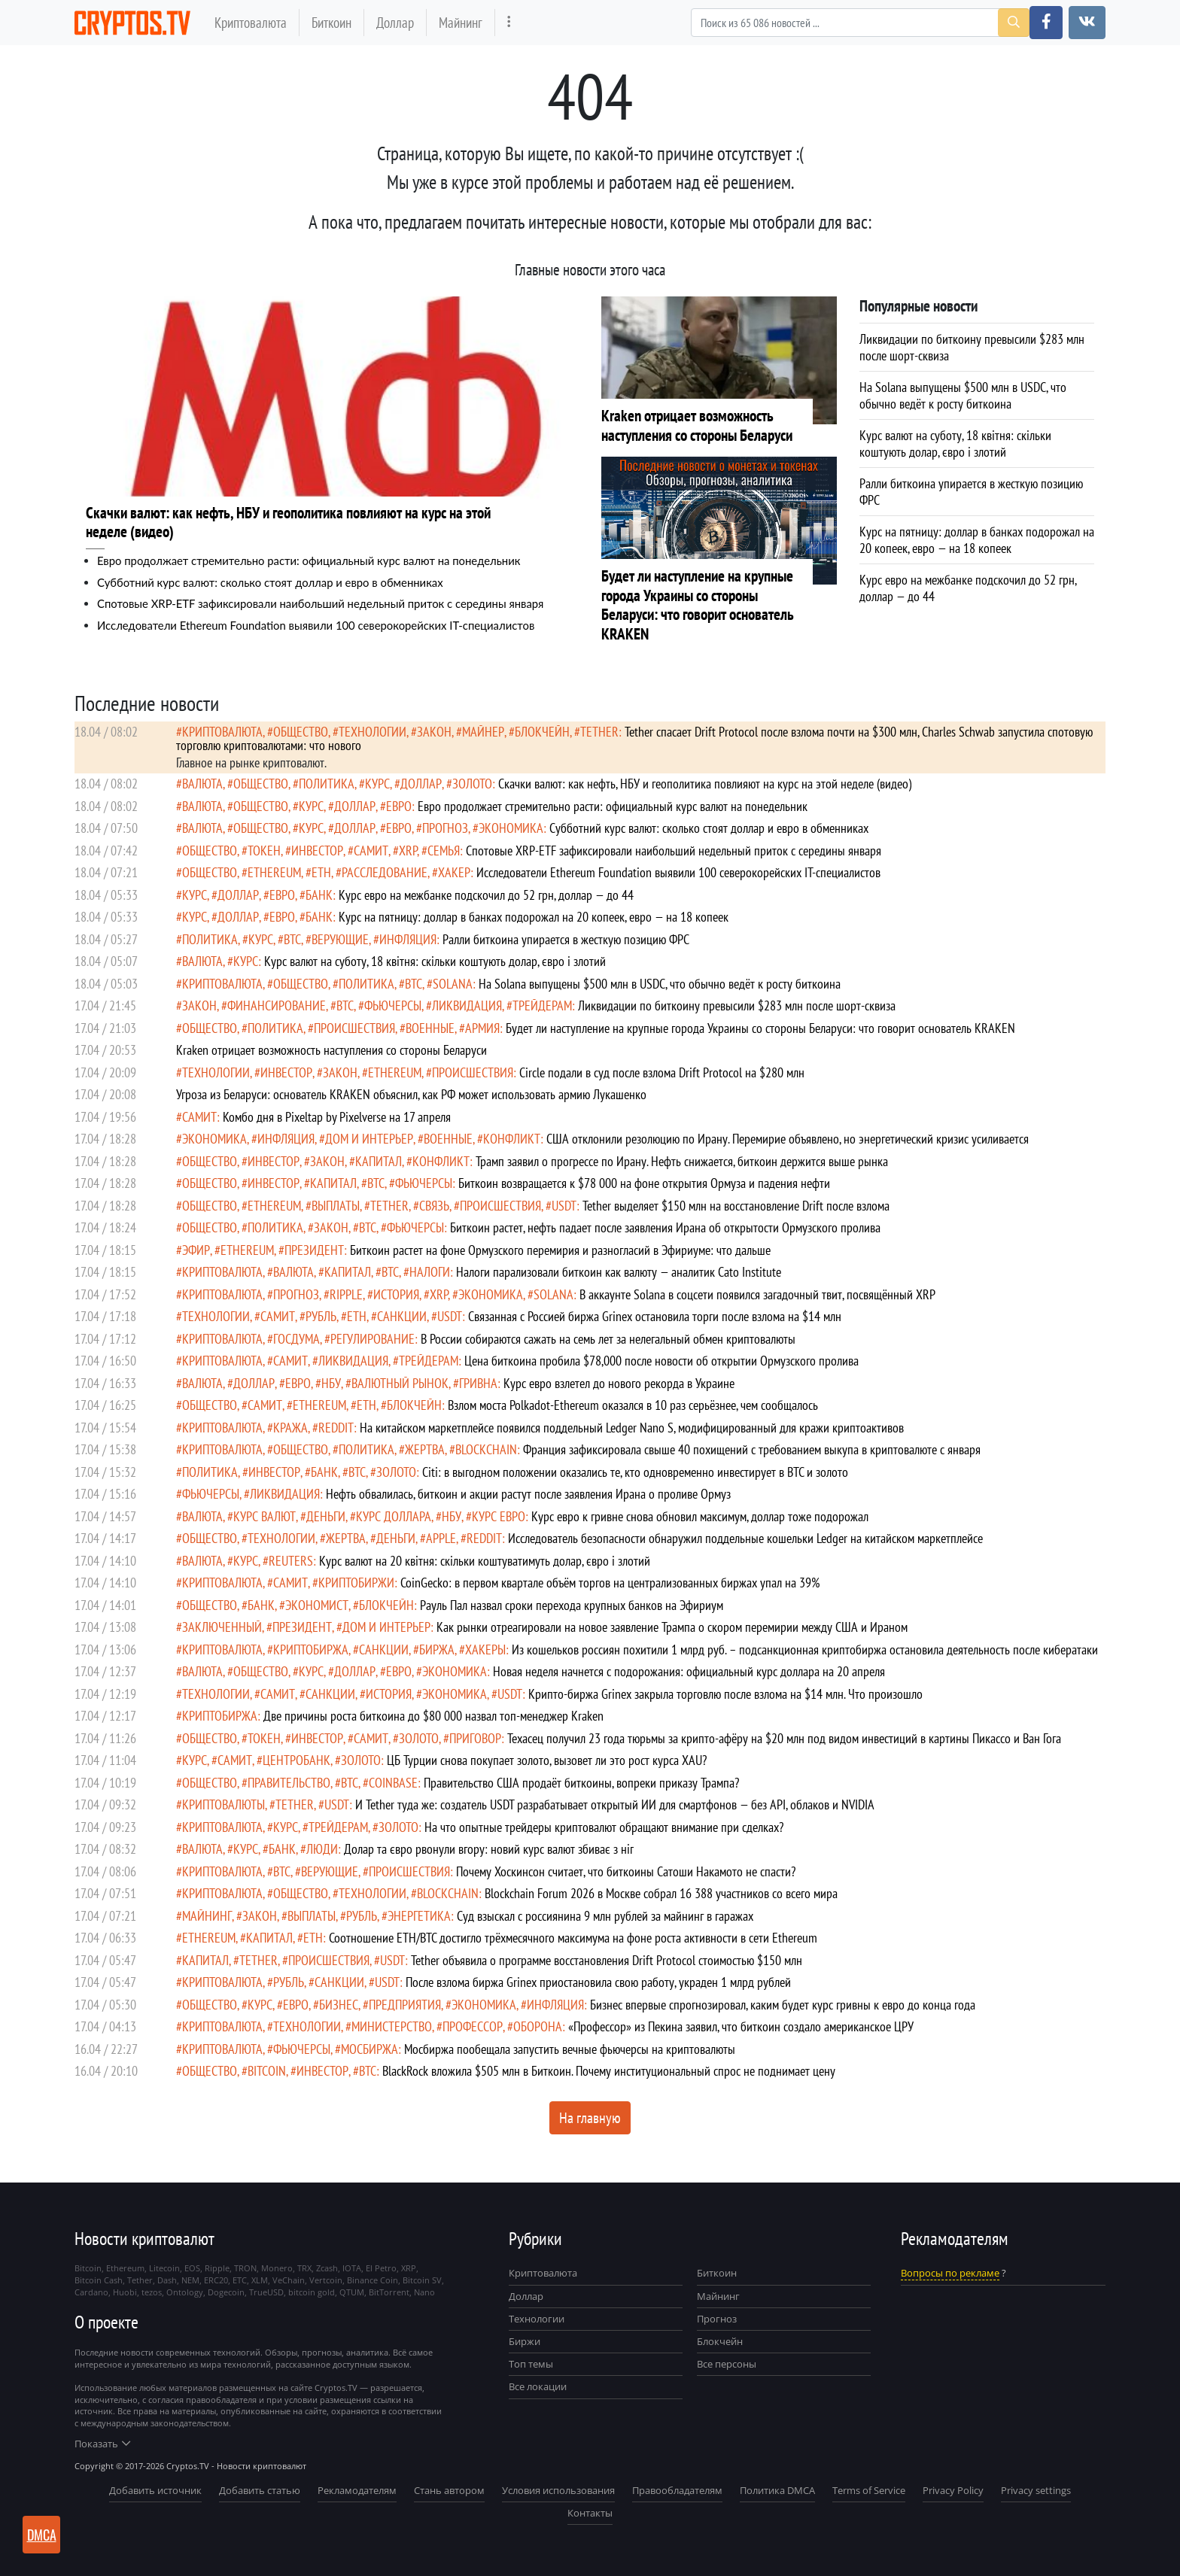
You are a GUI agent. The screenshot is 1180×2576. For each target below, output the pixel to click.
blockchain (486, 1449)
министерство (391, 2026)
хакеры (485, 1649)
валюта (202, 783)
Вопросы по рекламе (950, 2273)
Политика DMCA (777, 2490)
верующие (340, 939)
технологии (372, 731)
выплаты (336, 1205)
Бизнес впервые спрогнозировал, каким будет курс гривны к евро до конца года (782, 2004)
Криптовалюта (250, 22)
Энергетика (419, 1915)
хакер (454, 872)
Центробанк (296, 1760)
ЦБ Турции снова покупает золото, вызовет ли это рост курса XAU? (547, 1760)
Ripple (346, 1294)
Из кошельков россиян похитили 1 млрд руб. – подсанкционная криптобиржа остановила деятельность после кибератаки (805, 1649)
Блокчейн (542, 731)
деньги (325, 1516)
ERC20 (216, 2280)
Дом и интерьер (369, 1138)
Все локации (538, 2386)
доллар (421, 783)
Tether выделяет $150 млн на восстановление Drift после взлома (736, 1205)
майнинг (207, 1915)
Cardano (91, 2292)
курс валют (264, 1516)
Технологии (536, 2318)
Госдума (296, 1338)
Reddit (336, 1427)
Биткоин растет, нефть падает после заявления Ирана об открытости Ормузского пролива (665, 1227)
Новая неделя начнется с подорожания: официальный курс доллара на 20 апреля (689, 1671)
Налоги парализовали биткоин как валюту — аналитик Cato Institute (618, 1271)
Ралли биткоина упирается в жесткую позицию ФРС (565, 939)
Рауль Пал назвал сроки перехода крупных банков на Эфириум (571, 1605)
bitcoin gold (311, 2292)
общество (300, 731)
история (396, 1294)
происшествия (354, 1028)
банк (319, 895)
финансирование (276, 1005)
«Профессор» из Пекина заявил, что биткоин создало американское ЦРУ (741, 2026)
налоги (429, 1271)
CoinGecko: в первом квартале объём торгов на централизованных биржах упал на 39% (610, 1582)
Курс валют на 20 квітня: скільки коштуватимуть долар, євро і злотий (484, 1560)
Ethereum (274, 872)
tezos (151, 2292)
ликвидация (467, 1005)
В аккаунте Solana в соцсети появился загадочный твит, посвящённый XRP (757, 1294)
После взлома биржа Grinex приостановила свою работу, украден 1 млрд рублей (598, 1982)
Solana (453, 983)
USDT (564, 1205)
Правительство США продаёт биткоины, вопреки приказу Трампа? (581, 1782)
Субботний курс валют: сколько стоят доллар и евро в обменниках (270, 582)
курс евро (498, 1516)
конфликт (511, 1138)
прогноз (445, 828)
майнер (483, 731)
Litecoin (164, 2268)
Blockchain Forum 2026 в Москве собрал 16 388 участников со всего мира (661, 1893)
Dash (167, 2280)
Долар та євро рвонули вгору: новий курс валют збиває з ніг (489, 1849)
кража (290, 1427)
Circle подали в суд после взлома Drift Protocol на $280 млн (661, 1072)
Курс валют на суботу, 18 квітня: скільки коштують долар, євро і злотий (435, 961)
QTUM (351, 2292)
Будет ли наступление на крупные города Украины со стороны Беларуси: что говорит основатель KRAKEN (760, 1028)
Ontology (184, 2292)
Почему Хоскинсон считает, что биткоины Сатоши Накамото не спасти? (625, 1871)
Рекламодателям (357, 2490)
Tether (599, 731)
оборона (537, 2026)
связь (434, 1205)
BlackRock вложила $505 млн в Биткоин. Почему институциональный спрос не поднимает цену (608, 2070)
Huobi (125, 2292)
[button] (1046, 22)
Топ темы (531, 2364)
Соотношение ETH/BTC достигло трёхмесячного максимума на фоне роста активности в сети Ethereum (573, 1937)
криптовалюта (222, 731)
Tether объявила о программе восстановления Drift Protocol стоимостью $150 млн (606, 1960)
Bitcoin (267, 2070)
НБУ (331, 1383)
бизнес (338, 2004)
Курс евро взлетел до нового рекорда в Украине (618, 1383)
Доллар (395, 22)
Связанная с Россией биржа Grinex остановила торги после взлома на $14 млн (654, 1316)
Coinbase (393, 1782)
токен (264, 850)
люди (322, 1849)
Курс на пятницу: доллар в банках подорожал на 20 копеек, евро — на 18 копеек (533, 916)
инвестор (317, 850)
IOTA (351, 2268)
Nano (424, 2292)
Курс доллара (393, 1516)
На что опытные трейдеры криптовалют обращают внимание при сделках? (603, 1827)
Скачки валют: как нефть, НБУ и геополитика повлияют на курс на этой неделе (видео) (704, 783)
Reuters (291, 1560)
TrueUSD (266, 2292)
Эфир (196, 1250)
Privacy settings (1036, 2490)
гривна (478, 1383)
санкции (402, 1316)
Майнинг (460, 22)
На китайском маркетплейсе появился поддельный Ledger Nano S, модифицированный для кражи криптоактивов (632, 1427)
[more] (509, 22)
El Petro (381, 2268)
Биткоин (331, 22)
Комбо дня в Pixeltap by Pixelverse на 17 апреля (337, 1116)
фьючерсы (392, 1005)
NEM (190, 2280)
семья (443, 850)
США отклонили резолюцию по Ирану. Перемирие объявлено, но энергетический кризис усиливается (787, 1138)
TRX (304, 2268)
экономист (316, 1605)
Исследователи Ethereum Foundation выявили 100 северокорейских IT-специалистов (315, 625)
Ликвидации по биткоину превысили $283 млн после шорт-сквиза (737, 1005)
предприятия (405, 2004)
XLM (259, 2280)
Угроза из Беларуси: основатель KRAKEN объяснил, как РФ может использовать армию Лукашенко (411, 1094)
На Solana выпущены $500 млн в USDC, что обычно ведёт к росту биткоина (660, 983)
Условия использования (558, 2490)
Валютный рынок (400, 1383)
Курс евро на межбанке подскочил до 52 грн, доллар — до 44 (486, 895)
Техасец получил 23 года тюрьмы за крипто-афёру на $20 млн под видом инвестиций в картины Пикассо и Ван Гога (784, 1738)
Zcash (327, 2268)
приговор (475, 1738)
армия (482, 1028)
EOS (192, 2268)
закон (434, 731)
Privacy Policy (953, 2490)
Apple (441, 1538)
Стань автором (449, 2490)
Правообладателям (677, 2490)
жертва (425, 1449)
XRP (408, 850)
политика (326, 783)
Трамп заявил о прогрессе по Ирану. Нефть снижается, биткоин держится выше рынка (682, 1161)
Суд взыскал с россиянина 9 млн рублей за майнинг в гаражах (605, 1915)
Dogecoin (226, 2292)
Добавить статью (259, 2490)
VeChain (288, 2280)
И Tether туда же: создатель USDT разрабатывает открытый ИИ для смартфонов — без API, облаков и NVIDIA (614, 1804)
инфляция (407, 939)
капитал (378, 1161)
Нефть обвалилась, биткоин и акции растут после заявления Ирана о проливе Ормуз (528, 1493)
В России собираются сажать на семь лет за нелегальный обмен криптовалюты (608, 1338)
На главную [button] (590, 2118)
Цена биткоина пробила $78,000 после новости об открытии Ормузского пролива (661, 1360)
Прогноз (717, 2318)
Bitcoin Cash (99, 2280)
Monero (277, 2268)
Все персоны (726, 2364)
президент (314, 1250)
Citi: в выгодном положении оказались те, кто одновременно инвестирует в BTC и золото (635, 1472)
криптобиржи (356, 1582)
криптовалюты (223, 1804)
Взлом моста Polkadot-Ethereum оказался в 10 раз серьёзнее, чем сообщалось (633, 1405)
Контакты (590, 2513)
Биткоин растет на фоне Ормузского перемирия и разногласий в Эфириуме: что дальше (560, 1250)
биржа (437, 1649)
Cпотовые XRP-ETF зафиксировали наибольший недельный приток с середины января (320, 603)
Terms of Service (868, 2490)
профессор (472, 2026)
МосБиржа (369, 2049)
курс (377, 783)
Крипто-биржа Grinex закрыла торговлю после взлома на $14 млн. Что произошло (725, 1694)
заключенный (222, 1627)
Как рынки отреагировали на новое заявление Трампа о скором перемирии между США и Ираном (672, 1627)
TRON (245, 2268)
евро (399, 806)
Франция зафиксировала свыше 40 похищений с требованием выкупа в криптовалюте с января (752, 1449)
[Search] (860, 22)
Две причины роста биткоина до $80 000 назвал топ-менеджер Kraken (433, 1715)
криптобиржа (310, 1649)
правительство (289, 1782)
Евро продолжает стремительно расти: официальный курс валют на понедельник (308, 560)
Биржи (524, 2341)
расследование (384, 872)
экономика (511, 828)
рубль (321, 1316)
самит (371, 850)
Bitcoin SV (422, 2280)
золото (472, 783)
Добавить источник (155, 2490)
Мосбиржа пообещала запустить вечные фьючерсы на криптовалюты (569, 2049)
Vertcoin (325, 2280)
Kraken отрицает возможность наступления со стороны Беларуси (331, 1050)
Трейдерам (542, 1005)
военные (430, 1028)
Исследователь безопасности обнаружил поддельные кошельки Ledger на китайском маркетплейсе (745, 1538)
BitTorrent (389, 2292)
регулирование (372, 1338)
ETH (321, 872)
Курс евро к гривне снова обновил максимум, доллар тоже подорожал (699, 1516)
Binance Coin (372, 2280)
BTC (292, 939)
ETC (240, 2280)
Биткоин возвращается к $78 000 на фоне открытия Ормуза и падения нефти (644, 1183)
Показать (102, 2443)
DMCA (41, 2534)
